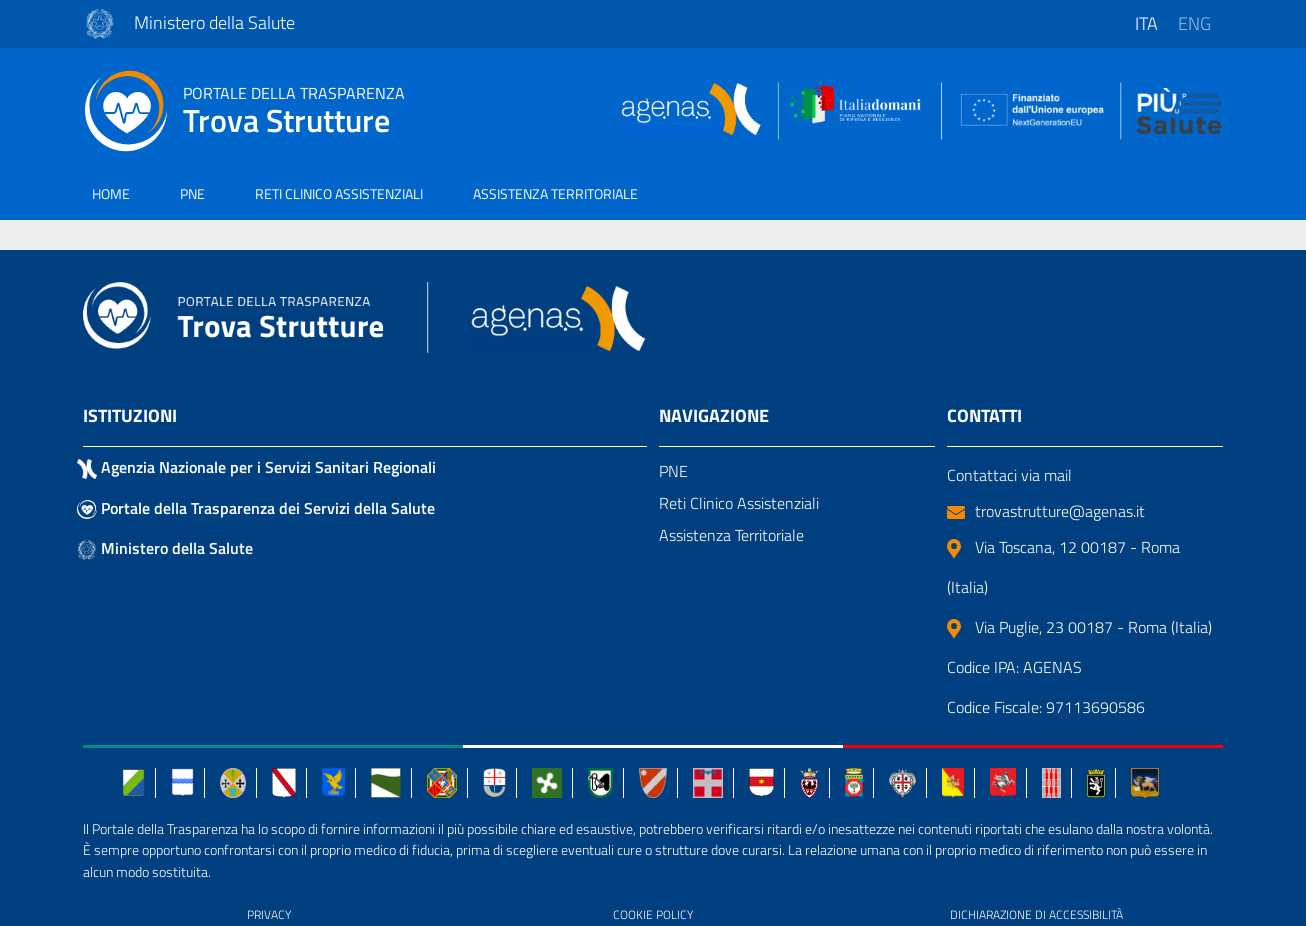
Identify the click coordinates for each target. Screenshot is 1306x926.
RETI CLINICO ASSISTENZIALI (339, 194)
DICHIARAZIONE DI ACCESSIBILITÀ (1036, 914)
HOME (111, 194)
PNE (192, 194)
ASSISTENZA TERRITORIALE (555, 194)
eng (1194, 23)
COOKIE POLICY (653, 914)
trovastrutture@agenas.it (1046, 511)
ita (1146, 23)
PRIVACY (269, 914)
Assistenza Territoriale (731, 535)
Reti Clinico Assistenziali (739, 503)
